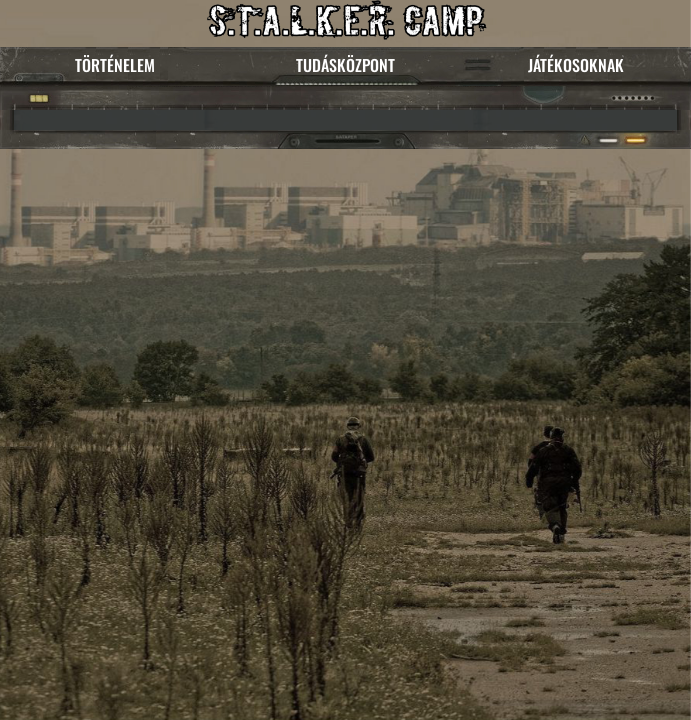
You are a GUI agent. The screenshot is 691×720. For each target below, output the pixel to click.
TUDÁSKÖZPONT (345, 65)
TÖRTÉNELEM (115, 65)
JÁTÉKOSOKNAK (576, 65)
